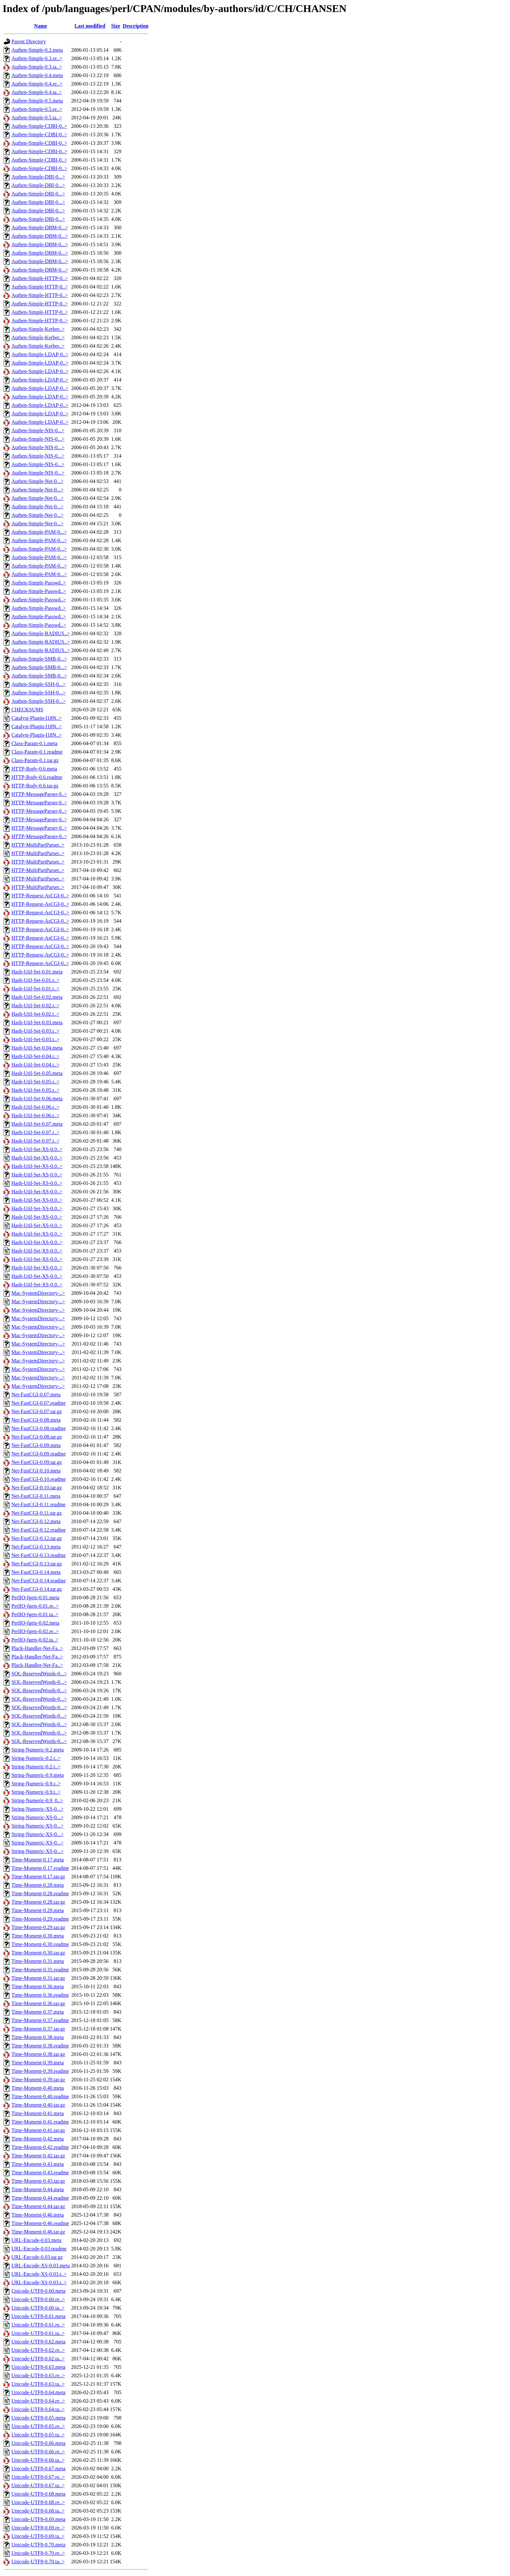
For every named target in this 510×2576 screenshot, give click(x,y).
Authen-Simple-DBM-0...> (39, 227)
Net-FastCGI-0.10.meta (35, 1470)
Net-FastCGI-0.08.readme (38, 1428)
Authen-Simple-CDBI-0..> (39, 126)
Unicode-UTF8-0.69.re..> (38, 2527)
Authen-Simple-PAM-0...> (39, 532)
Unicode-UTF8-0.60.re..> (38, 2299)
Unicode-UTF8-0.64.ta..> (38, 2409)
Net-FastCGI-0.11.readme (38, 1504)
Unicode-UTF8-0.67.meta (38, 2468)
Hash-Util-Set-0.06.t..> (35, 1115)
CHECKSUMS (27, 709)
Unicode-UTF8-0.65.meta (38, 2418)
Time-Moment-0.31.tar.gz (38, 1978)
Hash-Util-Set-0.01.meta (36, 971)
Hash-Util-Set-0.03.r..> (35, 1031)
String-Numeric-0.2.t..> (35, 1766)
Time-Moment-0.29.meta (37, 1910)
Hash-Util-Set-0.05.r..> (35, 1081)
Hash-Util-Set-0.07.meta (36, 1124)
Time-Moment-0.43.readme (40, 2172)
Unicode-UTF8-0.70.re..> (38, 2553)
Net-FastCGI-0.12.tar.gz (36, 1538)
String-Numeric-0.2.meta (37, 1749)
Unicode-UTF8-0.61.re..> (38, 2325)
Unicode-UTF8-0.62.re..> (38, 2350)
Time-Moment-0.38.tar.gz (38, 2054)
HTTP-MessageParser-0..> (39, 794)
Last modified (89, 26)
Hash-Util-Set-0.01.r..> (35, 980)
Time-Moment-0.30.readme (40, 1944)
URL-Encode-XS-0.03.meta (40, 2265)
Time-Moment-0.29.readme (40, 1919)
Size (115, 26)
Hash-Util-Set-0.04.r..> (35, 1056)
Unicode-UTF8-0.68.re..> (38, 2502)
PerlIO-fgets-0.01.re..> (35, 1606)
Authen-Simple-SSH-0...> (38, 684)
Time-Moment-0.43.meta (37, 2164)
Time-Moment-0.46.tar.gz (38, 2231)
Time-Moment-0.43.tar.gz (38, 2181)
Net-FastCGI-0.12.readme (38, 1530)
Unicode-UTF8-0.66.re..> (38, 2451)
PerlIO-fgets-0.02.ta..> (35, 1640)
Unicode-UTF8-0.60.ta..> (38, 2308)
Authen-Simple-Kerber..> (38, 329)
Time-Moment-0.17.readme (40, 1868)
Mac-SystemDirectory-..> (38, 1293)
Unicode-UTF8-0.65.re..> (38, 2426)
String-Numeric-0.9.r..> (35, 1783)
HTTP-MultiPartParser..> (37, 845)
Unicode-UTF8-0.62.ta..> (38, 2358)
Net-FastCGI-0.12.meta (35, 1521)
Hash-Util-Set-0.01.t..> (35, 988)
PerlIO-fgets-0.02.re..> (35, 1631)
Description (135, 26)
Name (40, 26)
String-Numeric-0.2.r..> (35, 1758)
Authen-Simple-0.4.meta (37, 75)
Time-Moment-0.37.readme (40, 2020)
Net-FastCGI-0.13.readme (38, 1555)
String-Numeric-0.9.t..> (35, 1792)
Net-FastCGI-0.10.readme (38, 1479)
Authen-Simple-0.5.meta (37, 100)
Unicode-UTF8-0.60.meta (38, 2291)
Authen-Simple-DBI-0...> (38, 177)
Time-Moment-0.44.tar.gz (38, 2206)
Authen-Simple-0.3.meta (37, 50)
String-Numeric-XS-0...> (37, 1809)
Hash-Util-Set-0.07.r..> (35, 1132)
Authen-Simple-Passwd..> (38, 582)
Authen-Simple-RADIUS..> (40, 633)
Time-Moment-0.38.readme (40, 2045)
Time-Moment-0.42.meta (37, 2138)
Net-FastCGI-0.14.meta (35, 1572)
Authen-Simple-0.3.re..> (36, 58)
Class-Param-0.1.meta (34, 743)
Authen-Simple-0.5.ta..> (36, 117)
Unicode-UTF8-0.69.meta (38, 2519)
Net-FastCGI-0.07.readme (38, 1403)
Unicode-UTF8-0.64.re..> (38, 2401)
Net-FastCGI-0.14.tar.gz (36, 1589)
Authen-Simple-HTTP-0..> (39, 278)
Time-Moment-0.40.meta (37, 2088)
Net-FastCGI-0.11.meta (35, 1496)
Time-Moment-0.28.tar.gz (38, 1902)
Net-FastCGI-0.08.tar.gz (36, 1437)
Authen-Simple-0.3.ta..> (36, 67)
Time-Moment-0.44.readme (40, 2198)
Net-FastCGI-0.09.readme (38, 1453)
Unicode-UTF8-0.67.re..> (38, 2477)
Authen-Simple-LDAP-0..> (39, 354)
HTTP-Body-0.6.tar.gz (34, 785)
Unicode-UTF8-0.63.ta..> (38, 2384)
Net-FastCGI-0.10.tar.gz (36, 1487)
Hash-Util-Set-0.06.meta (36, 1098)
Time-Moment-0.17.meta (37, 1859)
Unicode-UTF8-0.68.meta (38, 2494)
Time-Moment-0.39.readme (40, 2071)
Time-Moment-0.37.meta (37, 2012)
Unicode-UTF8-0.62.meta (38, 2341)
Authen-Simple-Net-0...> (37, 481)
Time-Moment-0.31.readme (40, 1969)
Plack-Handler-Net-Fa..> (37, 1648)
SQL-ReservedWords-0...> (39, 1673)
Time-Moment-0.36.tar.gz (38, 2003)
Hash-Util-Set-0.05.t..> (35, 1090)
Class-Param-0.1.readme (36, 752)
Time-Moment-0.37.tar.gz (38, 2029)
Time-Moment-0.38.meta (37, 2037)
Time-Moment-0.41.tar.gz (38, 2130)
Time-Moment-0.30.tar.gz (38, 1952)
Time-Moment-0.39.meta (37, 2062)
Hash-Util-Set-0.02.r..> (35, 1005)
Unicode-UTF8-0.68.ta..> (38, 2511)
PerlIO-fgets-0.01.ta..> (35, 1614)
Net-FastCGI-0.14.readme (38, 1580)
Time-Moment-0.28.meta (37, 1885)
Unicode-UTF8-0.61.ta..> (38, 2333)
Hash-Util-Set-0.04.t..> (35, 1064)
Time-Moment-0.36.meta (37, 1986)
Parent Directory (28, 41)
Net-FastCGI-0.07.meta (35, 1394)
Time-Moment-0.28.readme (40, 1893)
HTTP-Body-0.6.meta (34, 768)
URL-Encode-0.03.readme (39, 2248)
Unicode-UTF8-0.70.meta (38, 2544)
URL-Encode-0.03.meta (36, 2240)
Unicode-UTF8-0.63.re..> (38, 2375)
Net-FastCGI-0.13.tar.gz (36, 1563)
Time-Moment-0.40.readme (40, 2096)
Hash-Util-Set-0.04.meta (36, 1048)
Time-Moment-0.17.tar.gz (38, 1876)
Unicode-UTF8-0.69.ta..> (38, 2536)
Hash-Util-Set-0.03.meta (36, 1022)
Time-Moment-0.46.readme (40, 2223)
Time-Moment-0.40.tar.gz (38, 2105)
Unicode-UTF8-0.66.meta (38, 2443)
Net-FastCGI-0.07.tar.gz (36, 1411)
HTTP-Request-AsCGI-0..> (40, 895)
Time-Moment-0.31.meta (37, 1961)
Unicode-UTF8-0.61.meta (38, 2316)
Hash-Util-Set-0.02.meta (36, 997)
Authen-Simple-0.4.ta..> (36, 92)
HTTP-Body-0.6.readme (36, 777)
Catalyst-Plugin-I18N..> (36, 718)
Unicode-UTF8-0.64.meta (38, 2392)
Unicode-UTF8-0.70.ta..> (38, 2561)
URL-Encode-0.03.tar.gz (37, 2257)
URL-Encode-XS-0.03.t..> (39, 2282)
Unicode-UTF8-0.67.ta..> (38, 2485)
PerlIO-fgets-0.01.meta (35, 1597)
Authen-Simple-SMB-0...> (39, 659)
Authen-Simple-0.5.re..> (36, 109)
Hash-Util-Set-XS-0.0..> (36, 1149)
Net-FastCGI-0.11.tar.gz (36, 1513)
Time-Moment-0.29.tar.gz (38, 1927)
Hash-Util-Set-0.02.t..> (35, 1014)
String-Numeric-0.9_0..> (37, 1800)
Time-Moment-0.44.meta (37, 2189)
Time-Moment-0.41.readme (40, 2122)
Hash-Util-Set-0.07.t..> (35, 1141)
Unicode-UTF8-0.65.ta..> (38, 2434)
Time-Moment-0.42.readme (40, 2147)
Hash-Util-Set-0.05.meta (36, 1073)
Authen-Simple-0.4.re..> (36, 84)
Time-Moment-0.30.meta (37, 1936)
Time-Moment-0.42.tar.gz (38, 2155)
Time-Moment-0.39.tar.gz (38, 2079)
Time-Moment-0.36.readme (40, 1995)
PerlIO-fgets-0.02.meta (35, 1623)
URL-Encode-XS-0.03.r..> (39, 2274)
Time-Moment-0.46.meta (37, 2215)
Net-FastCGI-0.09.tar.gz (36, 1462)
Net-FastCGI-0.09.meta (35, 1445)
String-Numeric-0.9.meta (37, 1775)
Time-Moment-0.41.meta (37, 2113)
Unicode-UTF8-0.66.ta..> (38, 2460)
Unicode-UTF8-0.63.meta (38, 2367)
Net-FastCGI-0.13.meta (35, 1547)
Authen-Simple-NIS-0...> (37, 430)
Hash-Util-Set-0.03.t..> (35, 1039)
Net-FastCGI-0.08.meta (35, 1420)
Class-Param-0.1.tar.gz (35, 760)
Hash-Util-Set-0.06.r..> (35, 1107)
